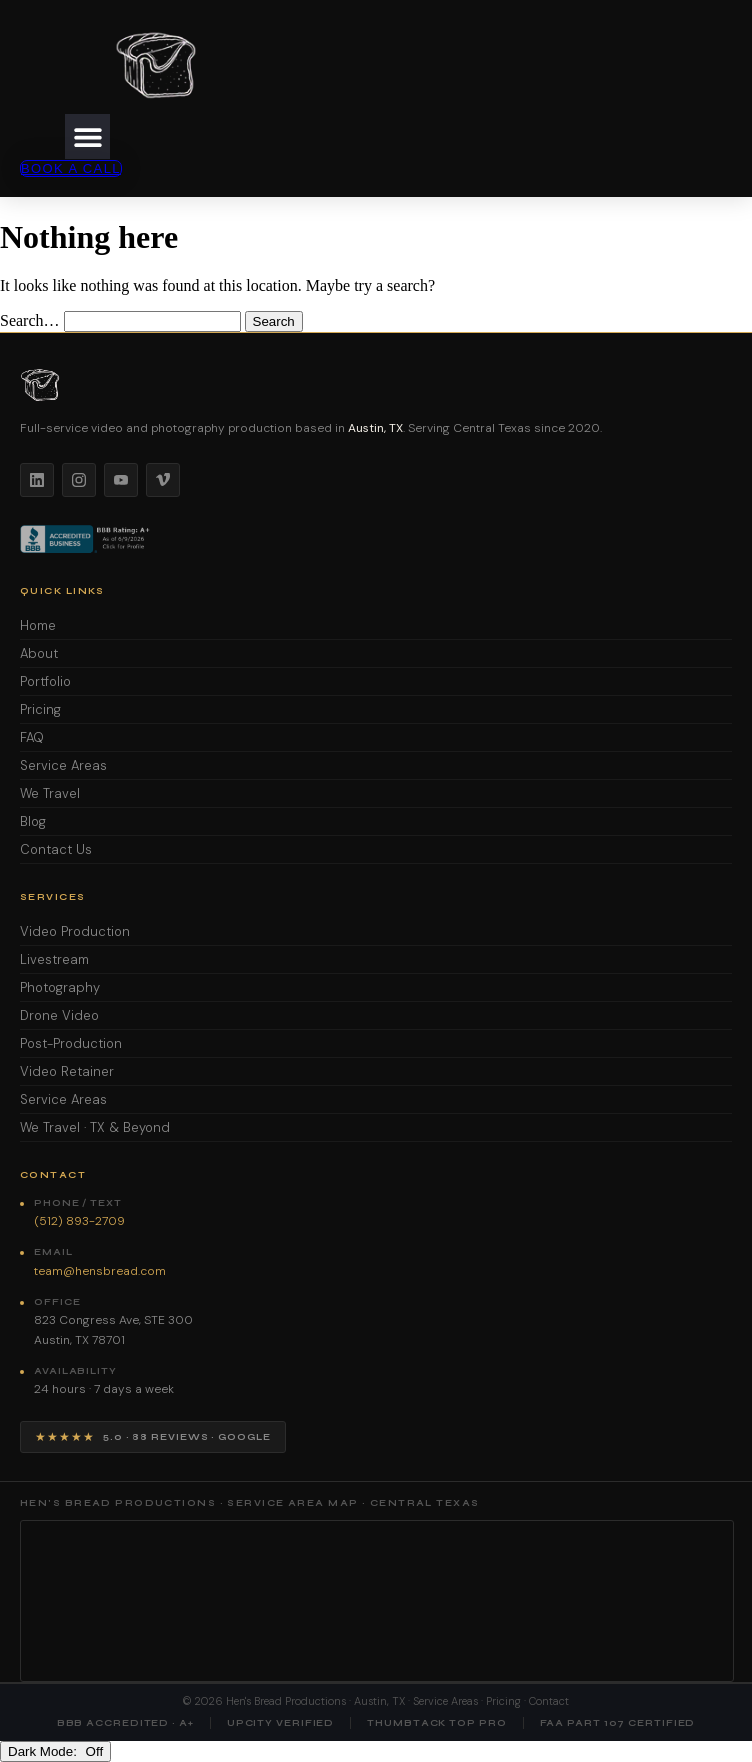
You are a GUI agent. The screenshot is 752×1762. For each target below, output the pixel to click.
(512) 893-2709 (79, 1221)
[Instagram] (79, 480)
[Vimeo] (163, 480)
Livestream (54, 959)
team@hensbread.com (100, 1271)
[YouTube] (121, 480)
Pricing (40, 709)
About (39, 653)
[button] (87, 136)
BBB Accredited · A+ (125, 1723)
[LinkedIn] (37, 480)
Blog (33, 821)
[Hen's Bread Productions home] (376, 385)
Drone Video (59, 1015)
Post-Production (71, 1043)
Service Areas (63, 765)
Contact (549, 1701)
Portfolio (45, 681)
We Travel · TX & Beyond (95, 1127)
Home (38, 625)
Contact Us (56, 849)
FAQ (32, 737)
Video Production (75, 931)
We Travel (50, 793)
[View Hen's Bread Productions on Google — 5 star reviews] (153, 1437)
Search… (30, 320)
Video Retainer (67, 1071)
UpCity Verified (281, 1723)
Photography (60, 987)
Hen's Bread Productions (286, 1701)
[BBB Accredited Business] (86, 539)
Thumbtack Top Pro (436, 1723)
